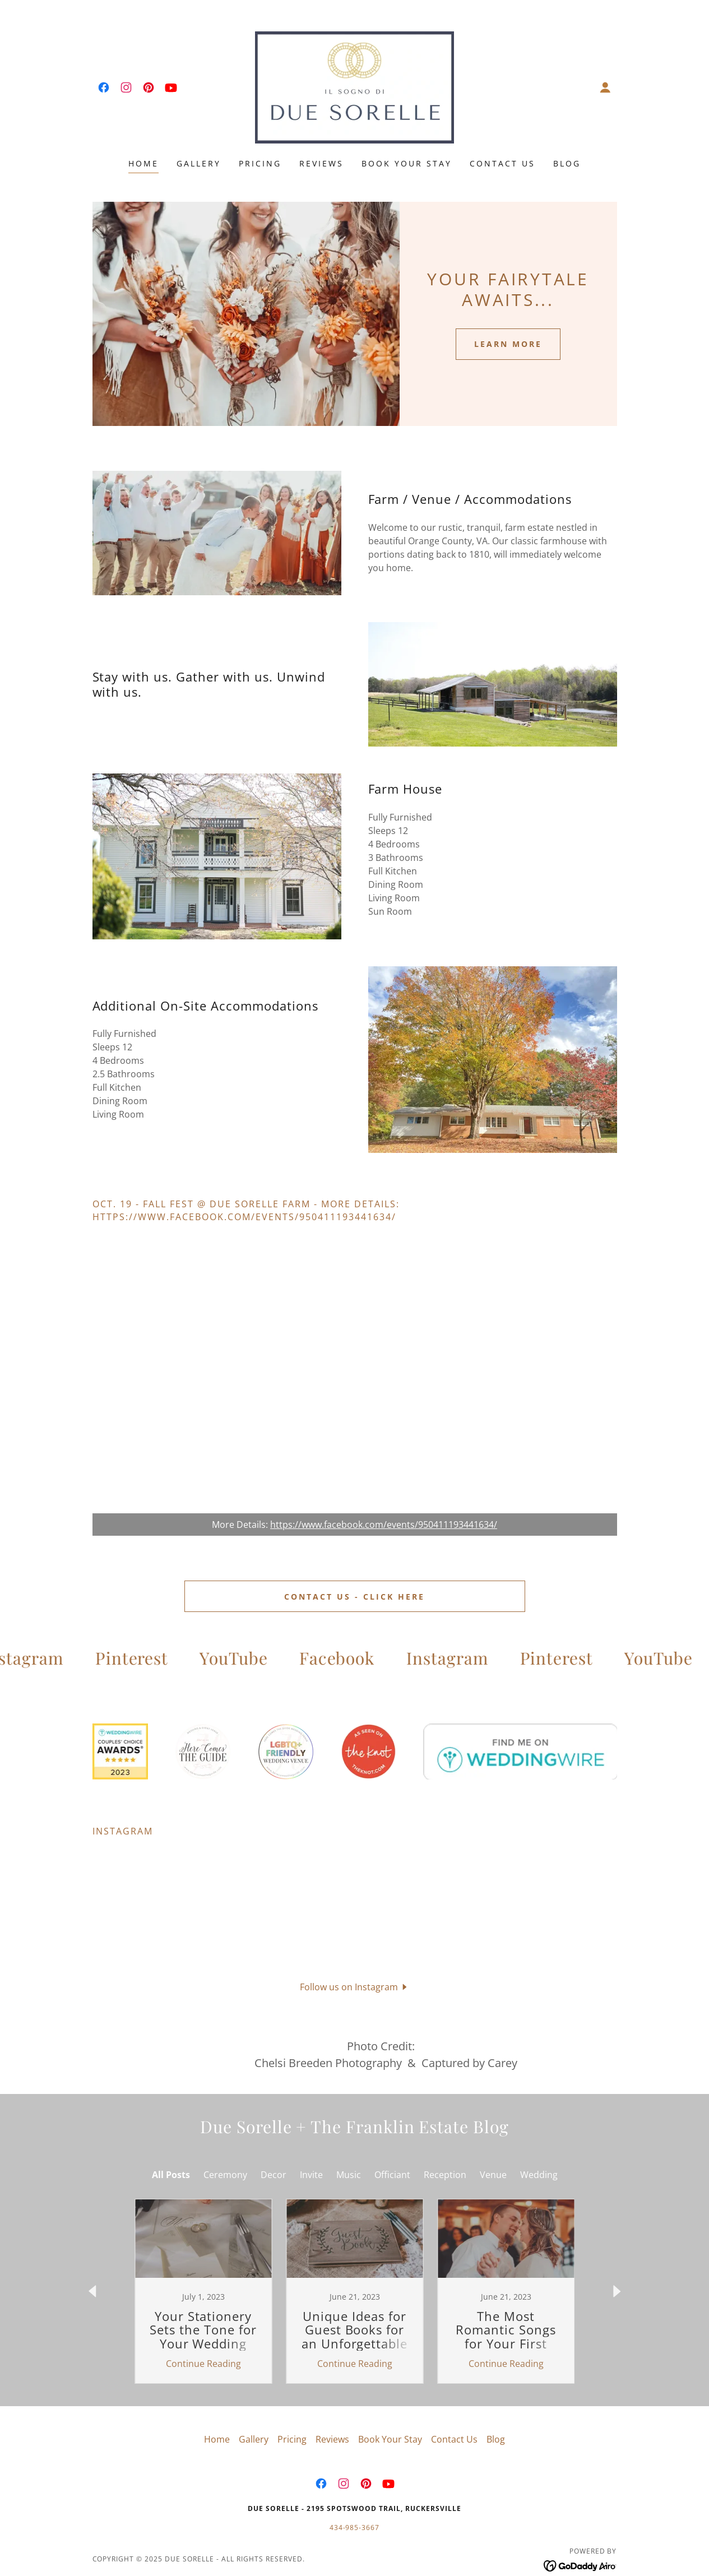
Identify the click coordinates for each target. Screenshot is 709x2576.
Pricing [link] (260, 163)
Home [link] (143, 163)
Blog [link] (567, 163)
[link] (103, 87)
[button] (605, 87)
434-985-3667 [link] (355, 2488)
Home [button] (217, 2400)
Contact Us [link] (502, 163)
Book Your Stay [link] (407, 163)
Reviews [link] (321, 163)
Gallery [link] (199, 163)
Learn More (508, 344)
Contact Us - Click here (354, 1596)
